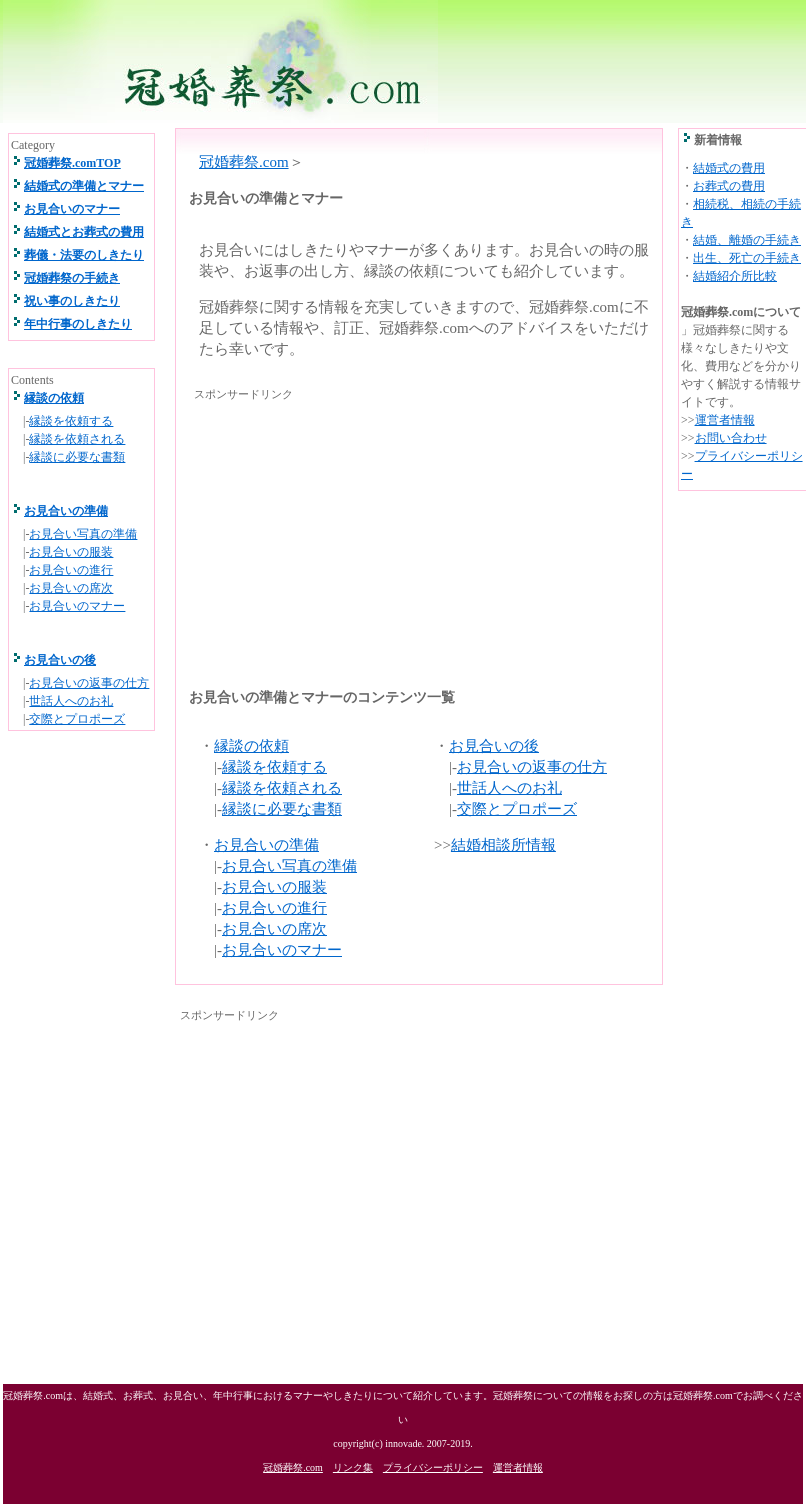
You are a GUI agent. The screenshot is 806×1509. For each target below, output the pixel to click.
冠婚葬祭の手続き (72, 278)
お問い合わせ (731, 438)
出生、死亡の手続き (747, 258)
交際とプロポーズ (517, 809)
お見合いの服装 (274, 887)
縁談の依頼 (251, 746)
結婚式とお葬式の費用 (84, 232)
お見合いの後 (494, 746)
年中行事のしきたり (78, 324)
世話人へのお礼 (509, 788)
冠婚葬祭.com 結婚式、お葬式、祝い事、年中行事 (402, 61)
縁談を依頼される (282, 788)
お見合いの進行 (274, 908)
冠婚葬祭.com (244, 162)
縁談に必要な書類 (282, 809)
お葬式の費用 (729, 186)
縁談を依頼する (274, 767)
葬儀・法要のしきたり (84, 255)
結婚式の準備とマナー (84, 186)
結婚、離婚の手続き (747, 240)
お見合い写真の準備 (289, 866)
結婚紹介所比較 (735, 276)
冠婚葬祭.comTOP (72, 163)
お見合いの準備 (266, 845)
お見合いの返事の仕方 (532, 767)
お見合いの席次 (274, 929)
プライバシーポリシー (433, 1467)
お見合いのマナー (282, 950)
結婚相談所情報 (503, 845)
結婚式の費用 (729, 168)
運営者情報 (725, 420)
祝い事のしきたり (72, 301)
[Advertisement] (356, 530)
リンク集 (353, 1467)
